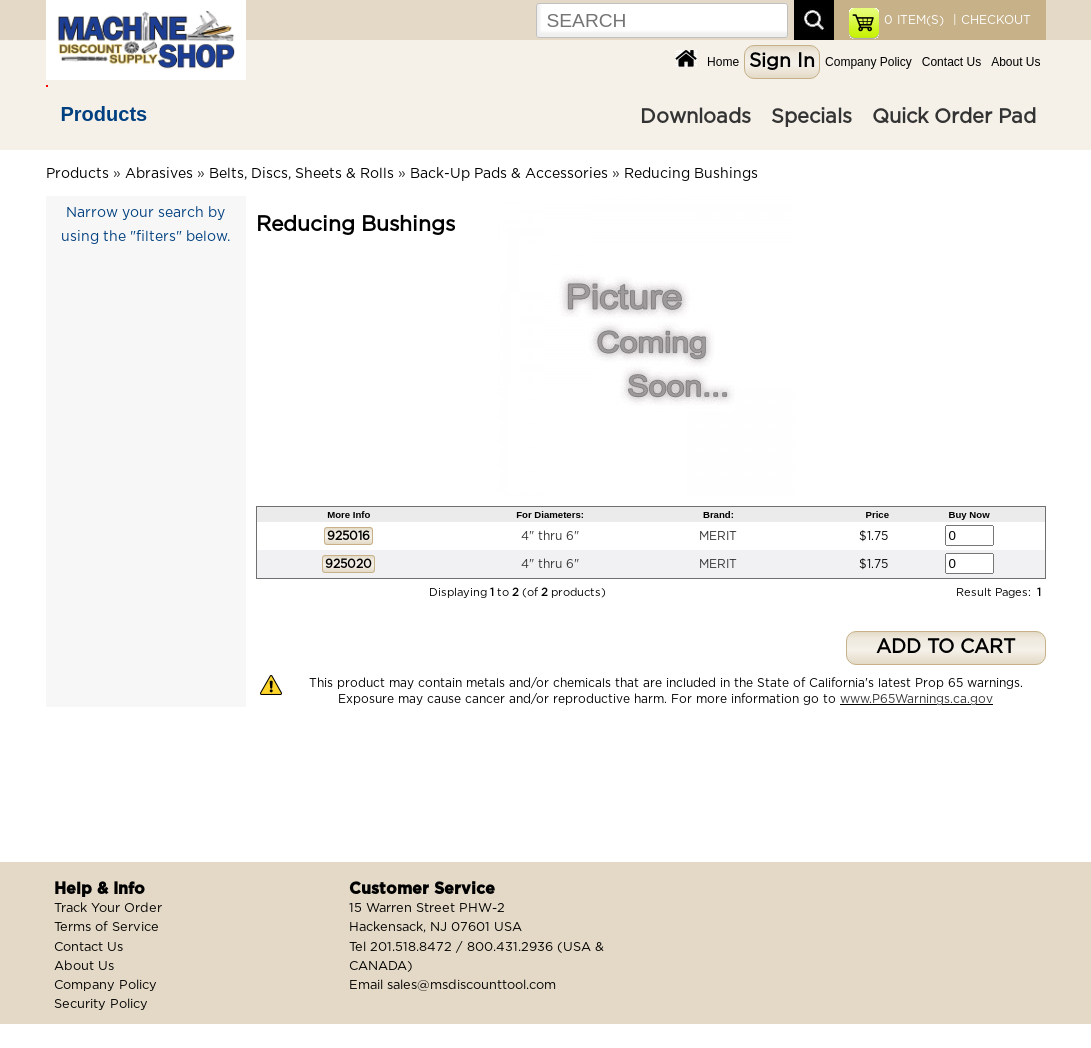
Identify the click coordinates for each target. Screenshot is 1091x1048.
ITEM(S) (914, 20)
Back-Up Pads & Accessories (509, 174)
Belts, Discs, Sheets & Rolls (301, 174)
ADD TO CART (945, 647)
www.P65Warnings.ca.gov (916, 699)
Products (104, 114)
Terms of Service (106, 927)
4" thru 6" (550, 536)
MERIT (718, 536)
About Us (1015, 62)
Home (723, 62)
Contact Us (951, 62)
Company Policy (868, 62)
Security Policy (101, 1004)
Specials (811, 117)
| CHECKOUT (990, 20)
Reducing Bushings (691, 174)
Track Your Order (108, 908)
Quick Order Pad (954, 117)
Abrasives (159, 174)
